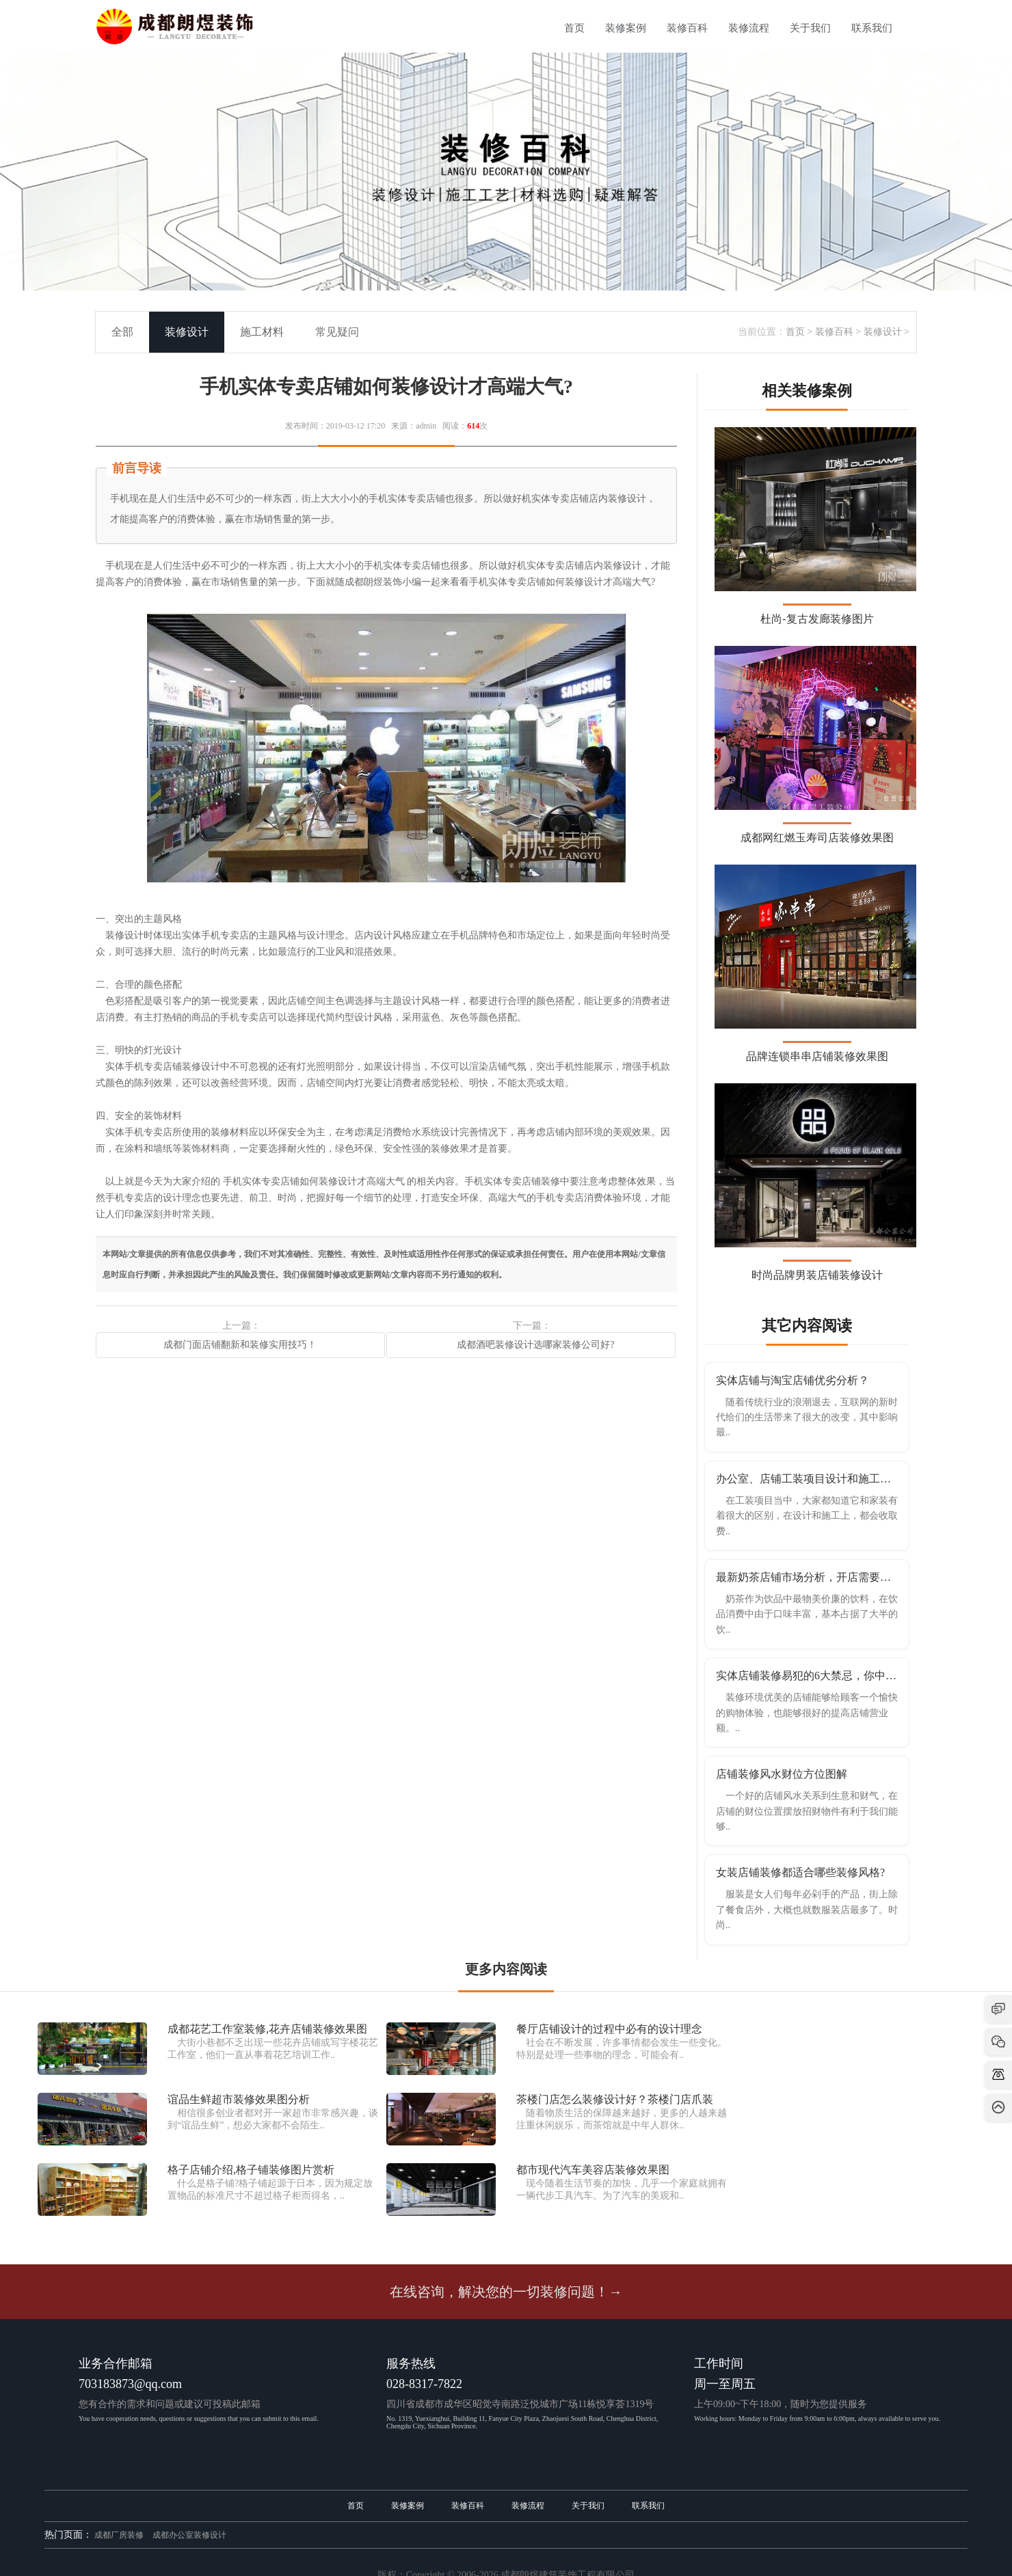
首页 (574, 28)
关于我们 (810, 28)
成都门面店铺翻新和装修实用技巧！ (240, 1345)
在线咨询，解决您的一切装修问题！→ (506, 2291)
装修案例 (625, 28)
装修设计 (883, 332)
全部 (122, 332)
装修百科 (687, 28)
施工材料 (262, 332)
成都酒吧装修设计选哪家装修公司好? (530, 1345)
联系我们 (871, 28)
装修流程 (748, 28)
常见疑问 (337, 332)
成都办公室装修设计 (189, 2535)
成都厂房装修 (119, 2535)
